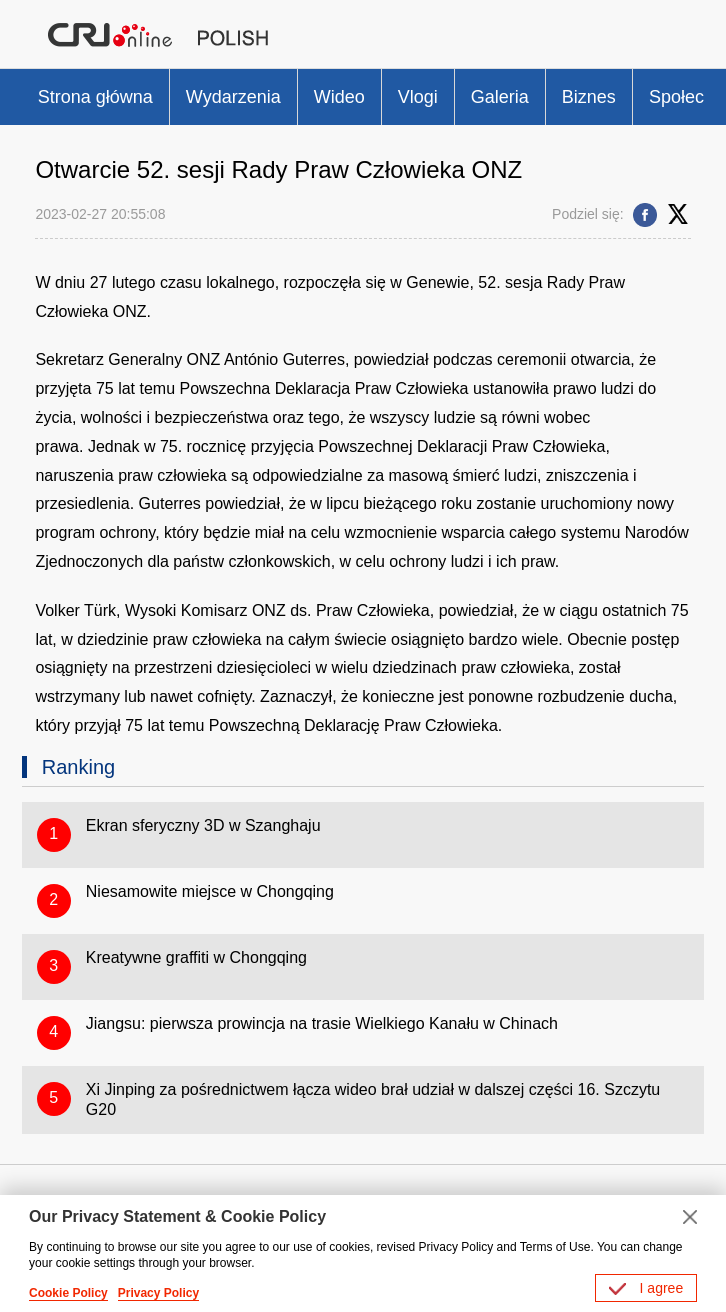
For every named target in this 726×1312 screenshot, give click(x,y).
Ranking (78, 767)
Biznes (589, 97)
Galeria (500, 97)
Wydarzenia (233, 97)
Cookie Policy (68, 1293)
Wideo (339, 97)
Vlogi (418, 97)
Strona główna (95, 97)
